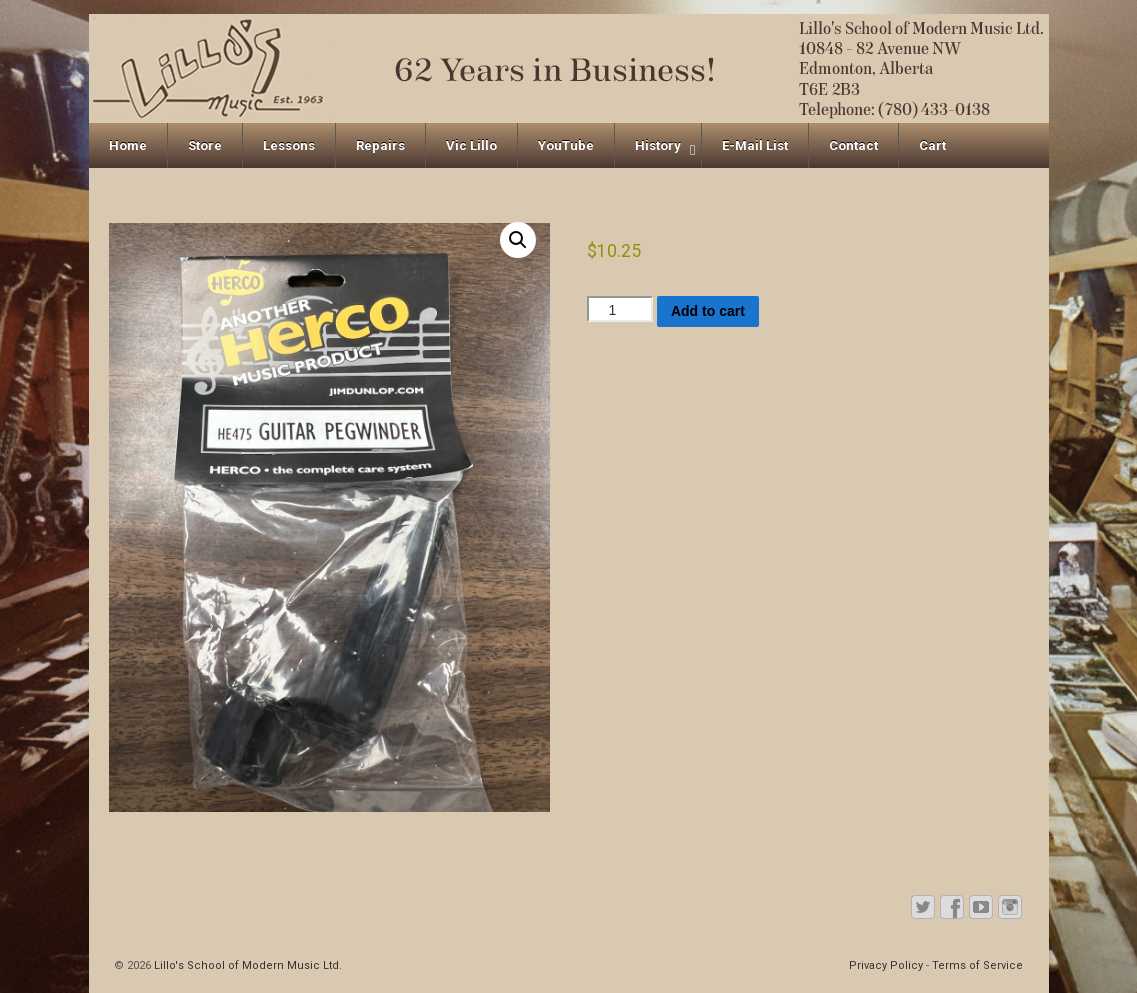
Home (128, 145)
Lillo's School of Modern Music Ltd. (246, 965)
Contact (853, 145)
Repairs (380, 145)
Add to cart (708, 311)
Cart (932, 145)
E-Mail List (755, 145)
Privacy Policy (886, 965)
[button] (518, 240)
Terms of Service (977, 965)
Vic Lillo (471, 145)
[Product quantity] (620, 309)
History (658, 145)
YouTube (566, 145)
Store (205, 145)
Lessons (289, 145)
